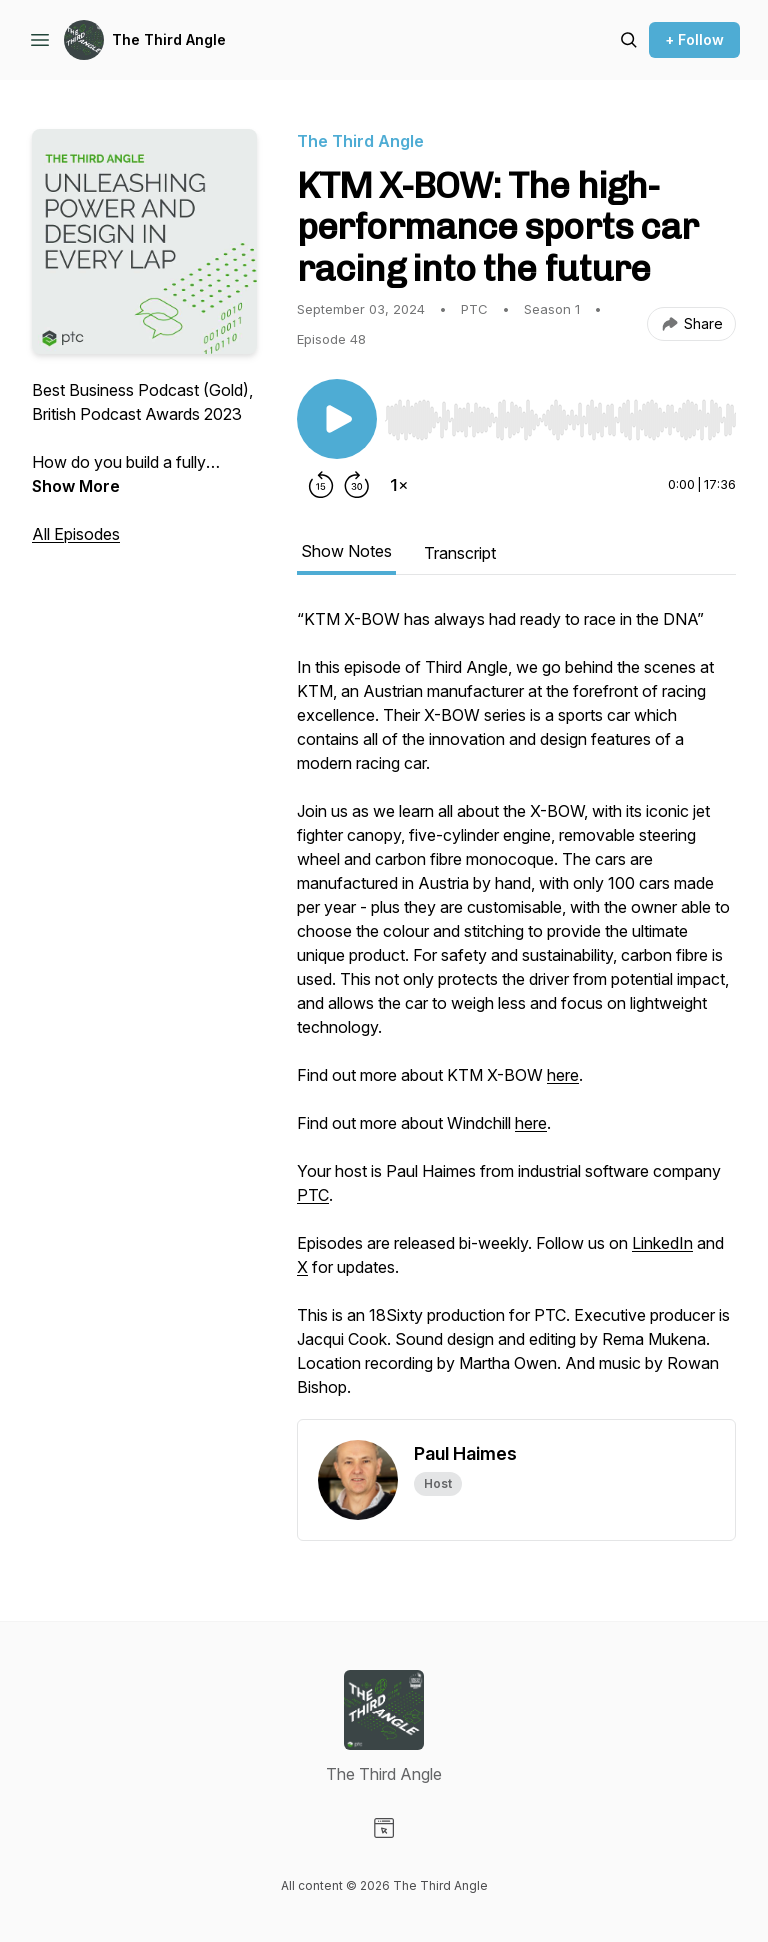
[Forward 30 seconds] (357, 485)
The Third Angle (169, 39)
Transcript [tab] (460, 553)
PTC (313, 1195)
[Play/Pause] (337, 419)
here (563, 1075)
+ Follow (694, 39)
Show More (76, 486)
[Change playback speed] (399, 485)
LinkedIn (662, 1243)
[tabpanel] (516, 1013)
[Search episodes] (629, 40)
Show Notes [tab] (346, 551)
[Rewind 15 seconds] (321, 485)
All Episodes (76, 534)
